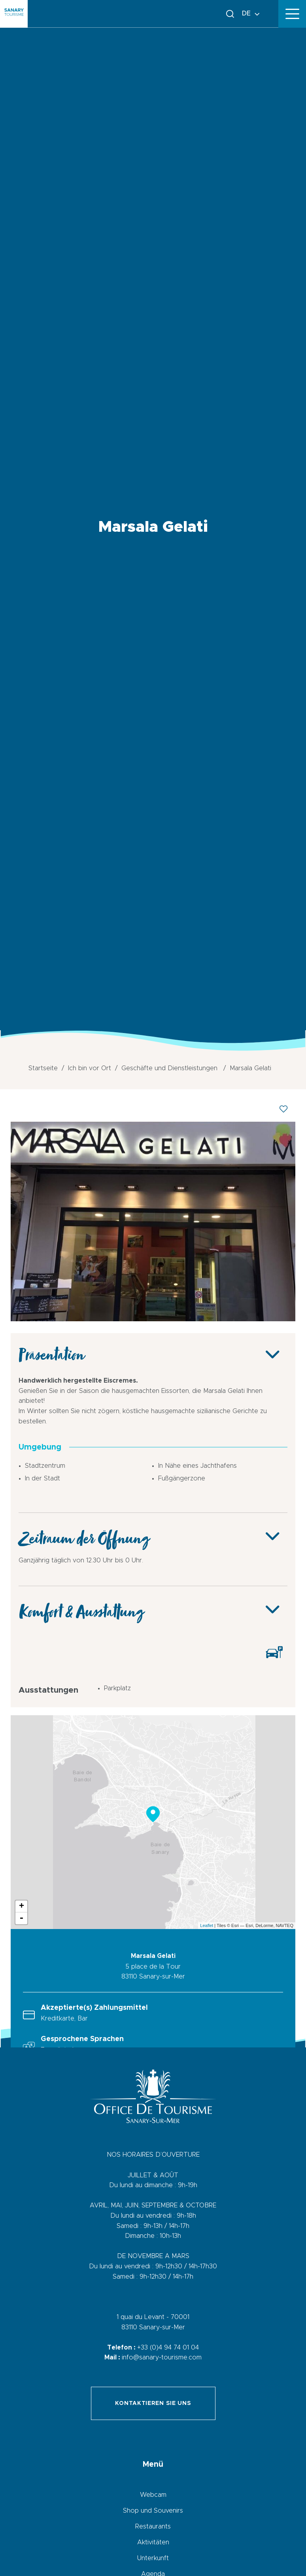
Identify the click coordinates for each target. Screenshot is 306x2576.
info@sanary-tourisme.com (162, 2357)
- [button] (21, 1918)
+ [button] (21, 1906)
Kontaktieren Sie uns (153, 2403)
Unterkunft (153, 2558)
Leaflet (206, 1925)
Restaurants (153, 2526)
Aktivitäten (153, 2542)
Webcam (153, 2495)
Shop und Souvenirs (153, 2511)
